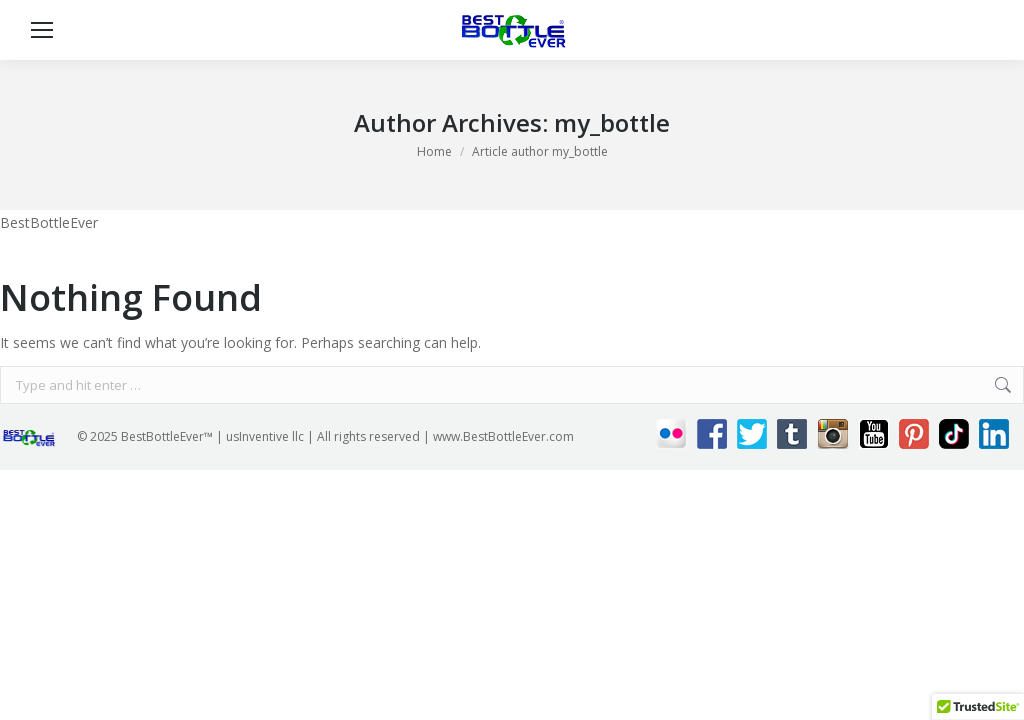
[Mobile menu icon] (42, 30)
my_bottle (612, 122)
